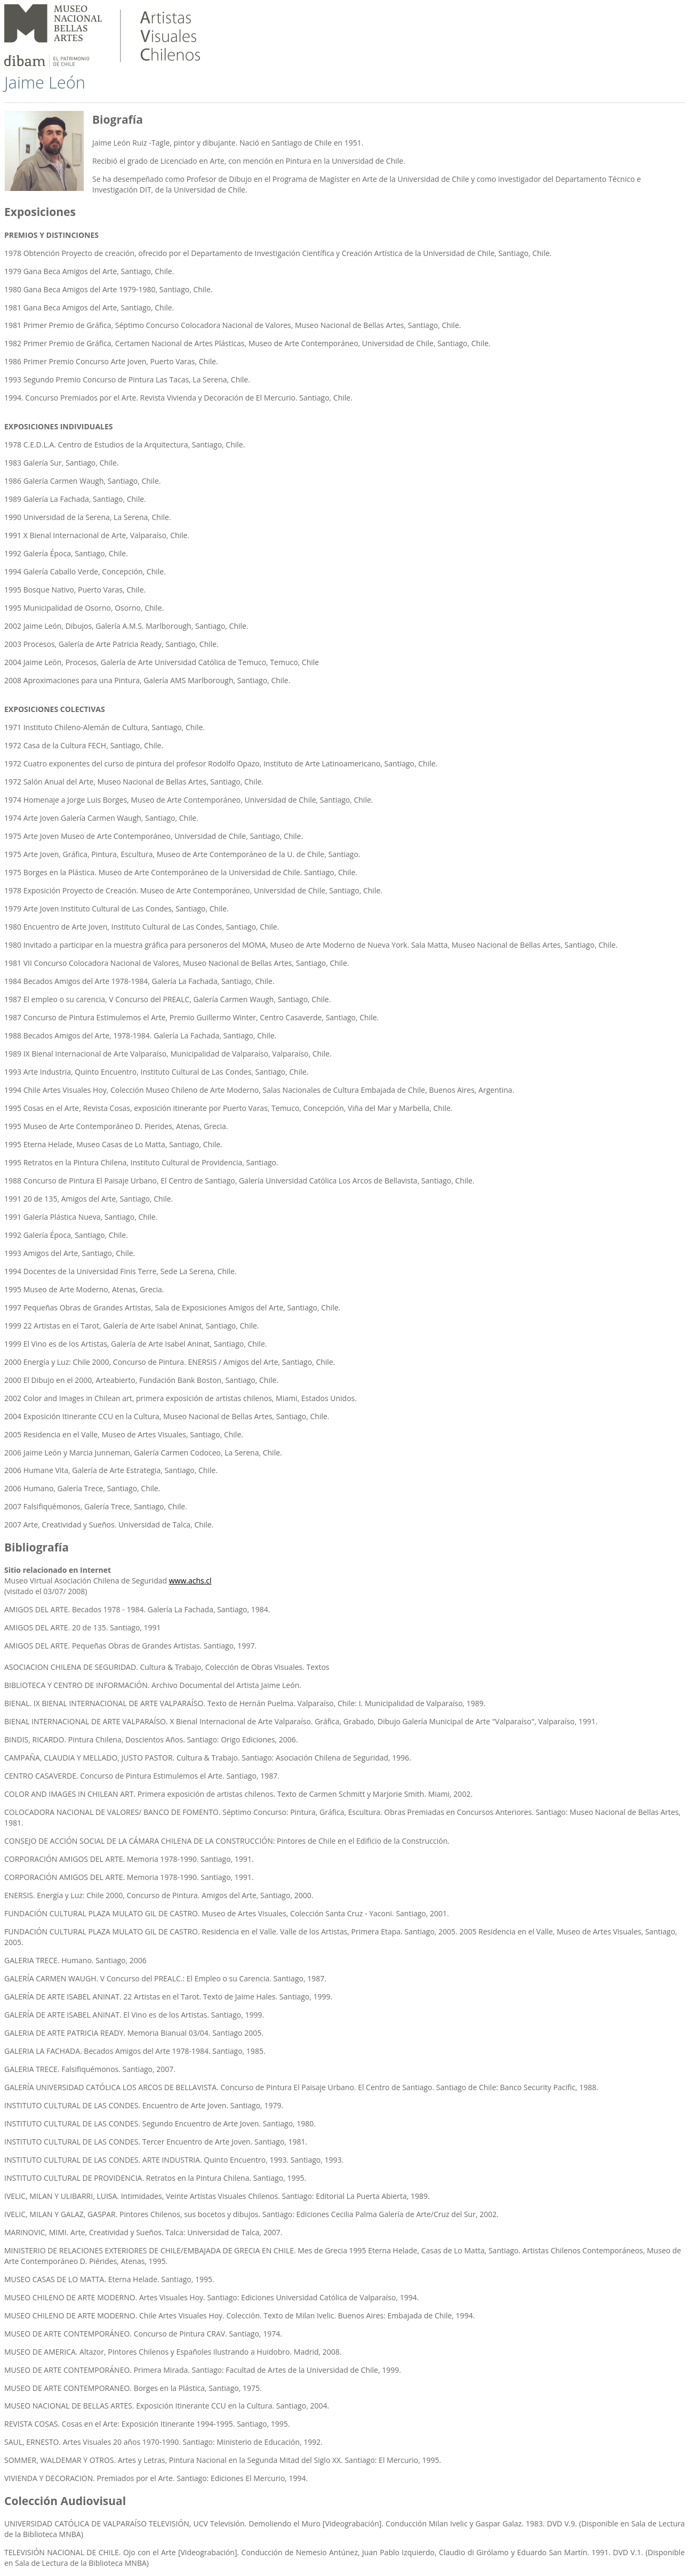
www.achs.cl (190, 1580)
